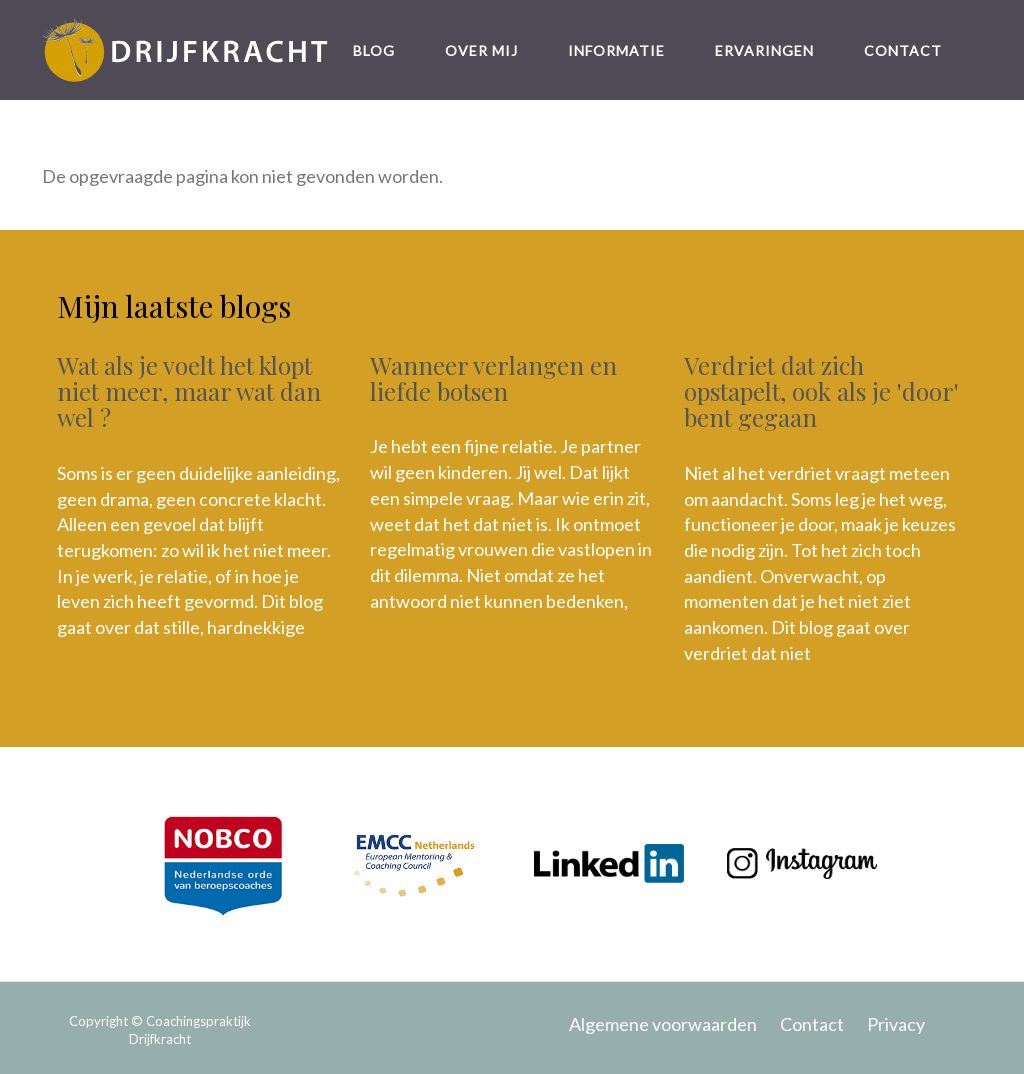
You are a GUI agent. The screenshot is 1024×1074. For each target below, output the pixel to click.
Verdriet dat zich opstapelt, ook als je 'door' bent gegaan (821, 391)
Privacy (896, 1024)
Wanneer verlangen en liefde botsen (493, 378)
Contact (903, 50)
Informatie (616, 50)
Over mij (481, 50)
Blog (374, 50)
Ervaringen (764, 50)
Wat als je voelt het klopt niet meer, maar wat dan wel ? (189, 391)
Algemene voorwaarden (663, 1024)
